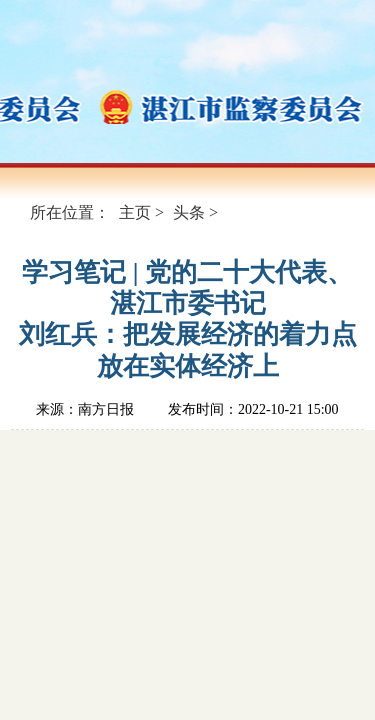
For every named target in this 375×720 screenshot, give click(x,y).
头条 (189, 212)
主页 (135, 212)
